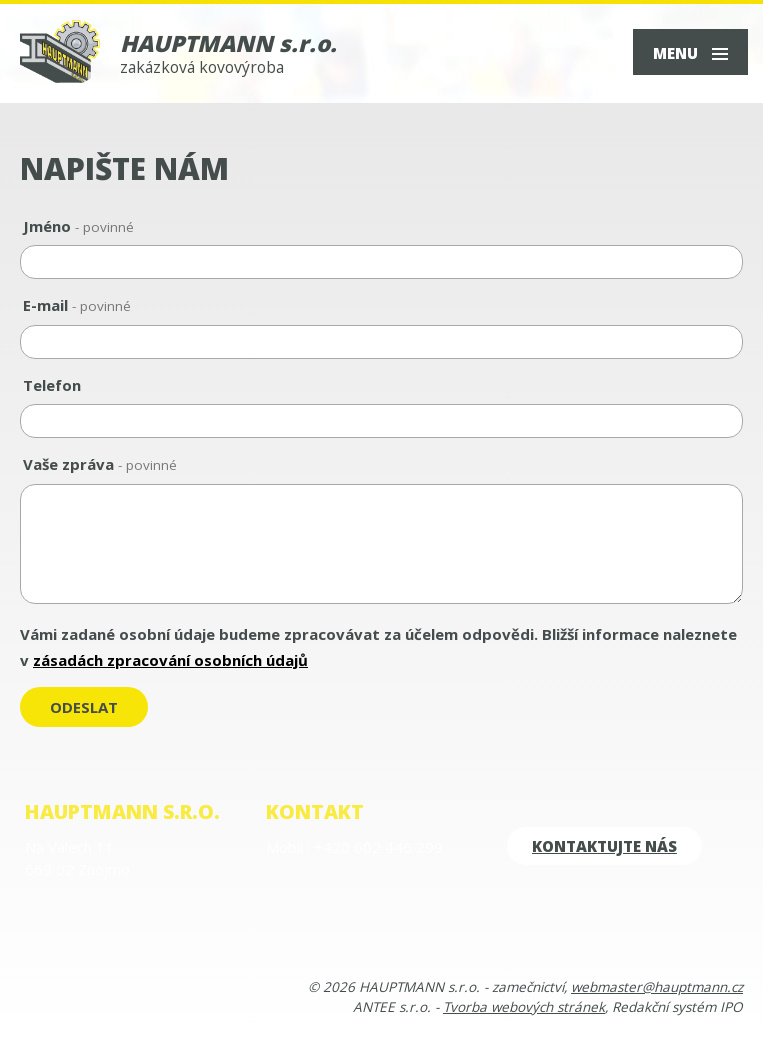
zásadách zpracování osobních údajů (170, 660)
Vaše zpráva (100, 464)
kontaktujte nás (604, 846)
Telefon (52, 385)
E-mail (77, 305)
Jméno (78, 226)
